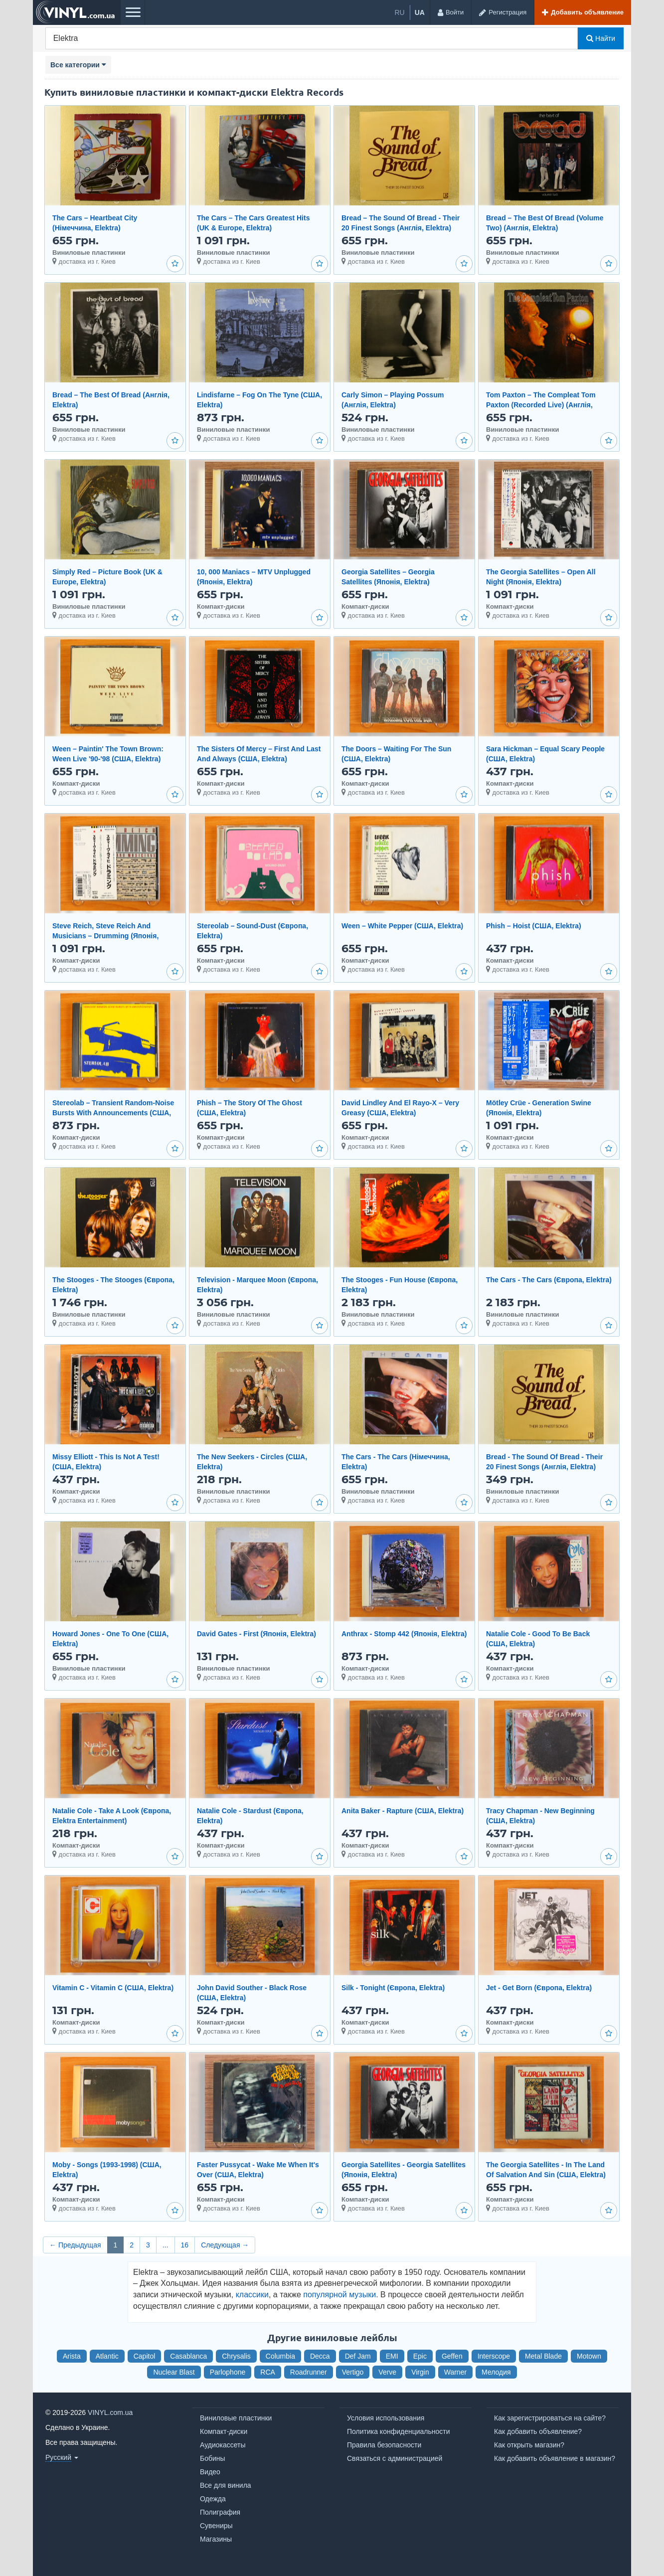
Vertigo (353, 2372)
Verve (387, 2372)
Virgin (420, 2372)
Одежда (213, 2499)
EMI (392, 2356)
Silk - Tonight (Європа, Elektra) (393, 1988)
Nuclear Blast (173, 2372)
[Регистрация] (502, 12)
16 (185, 2245)
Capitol (145, 2356)
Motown (589, 2356)
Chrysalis (236, 2356)
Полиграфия (220, 2512)
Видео (210, 2472)
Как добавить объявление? (538, 2431)
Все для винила (225, 2485)
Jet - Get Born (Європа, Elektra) (539, 1988)
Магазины (216, 2539)
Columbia (280, 2356)
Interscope (494, 2356)
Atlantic (107, 2356)
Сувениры (216, 2526)
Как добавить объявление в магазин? (554, 2458)
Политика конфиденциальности (398, 2431)
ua (420, 12)
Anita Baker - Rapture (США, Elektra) (402, 1811)
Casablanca (188, 2356)
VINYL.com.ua (110, 2412)
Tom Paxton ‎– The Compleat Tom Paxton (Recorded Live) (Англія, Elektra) (541, 405)
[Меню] (132, 12)
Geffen (452, 2356)
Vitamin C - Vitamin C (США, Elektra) (112, 1988)
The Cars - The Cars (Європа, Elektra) (549, 1280)
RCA (267, 2372)
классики (252, 2294)
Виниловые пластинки (236, 2418)
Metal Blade (543, 2356)
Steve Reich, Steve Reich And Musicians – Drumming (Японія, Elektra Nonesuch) (105, 936)
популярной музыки (339, 2294)
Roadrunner (308, 2372)
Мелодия (496, 2372)
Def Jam (358, 2356)
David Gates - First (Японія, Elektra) (256, 1634)
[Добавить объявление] (582, 12)
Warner (455, 2372)
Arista (72, 2356)
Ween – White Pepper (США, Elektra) (402, 926)
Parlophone (228, 2372)
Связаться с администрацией (394, 2458)
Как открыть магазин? (529, 2445)
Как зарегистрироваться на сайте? (550, 2418)
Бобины (212, 2458)
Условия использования (385, 2418)
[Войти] (450, 12)
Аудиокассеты (223, 2445)
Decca (320, 2356)
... (165, 2245)
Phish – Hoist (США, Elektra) (533, 926)
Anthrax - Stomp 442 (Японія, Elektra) (404, 1634)
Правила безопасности (384, 2445)
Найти (600, 38)
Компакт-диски (223, 2431)
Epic (420, 2356)
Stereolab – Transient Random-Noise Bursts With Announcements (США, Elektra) (113, 1113)
